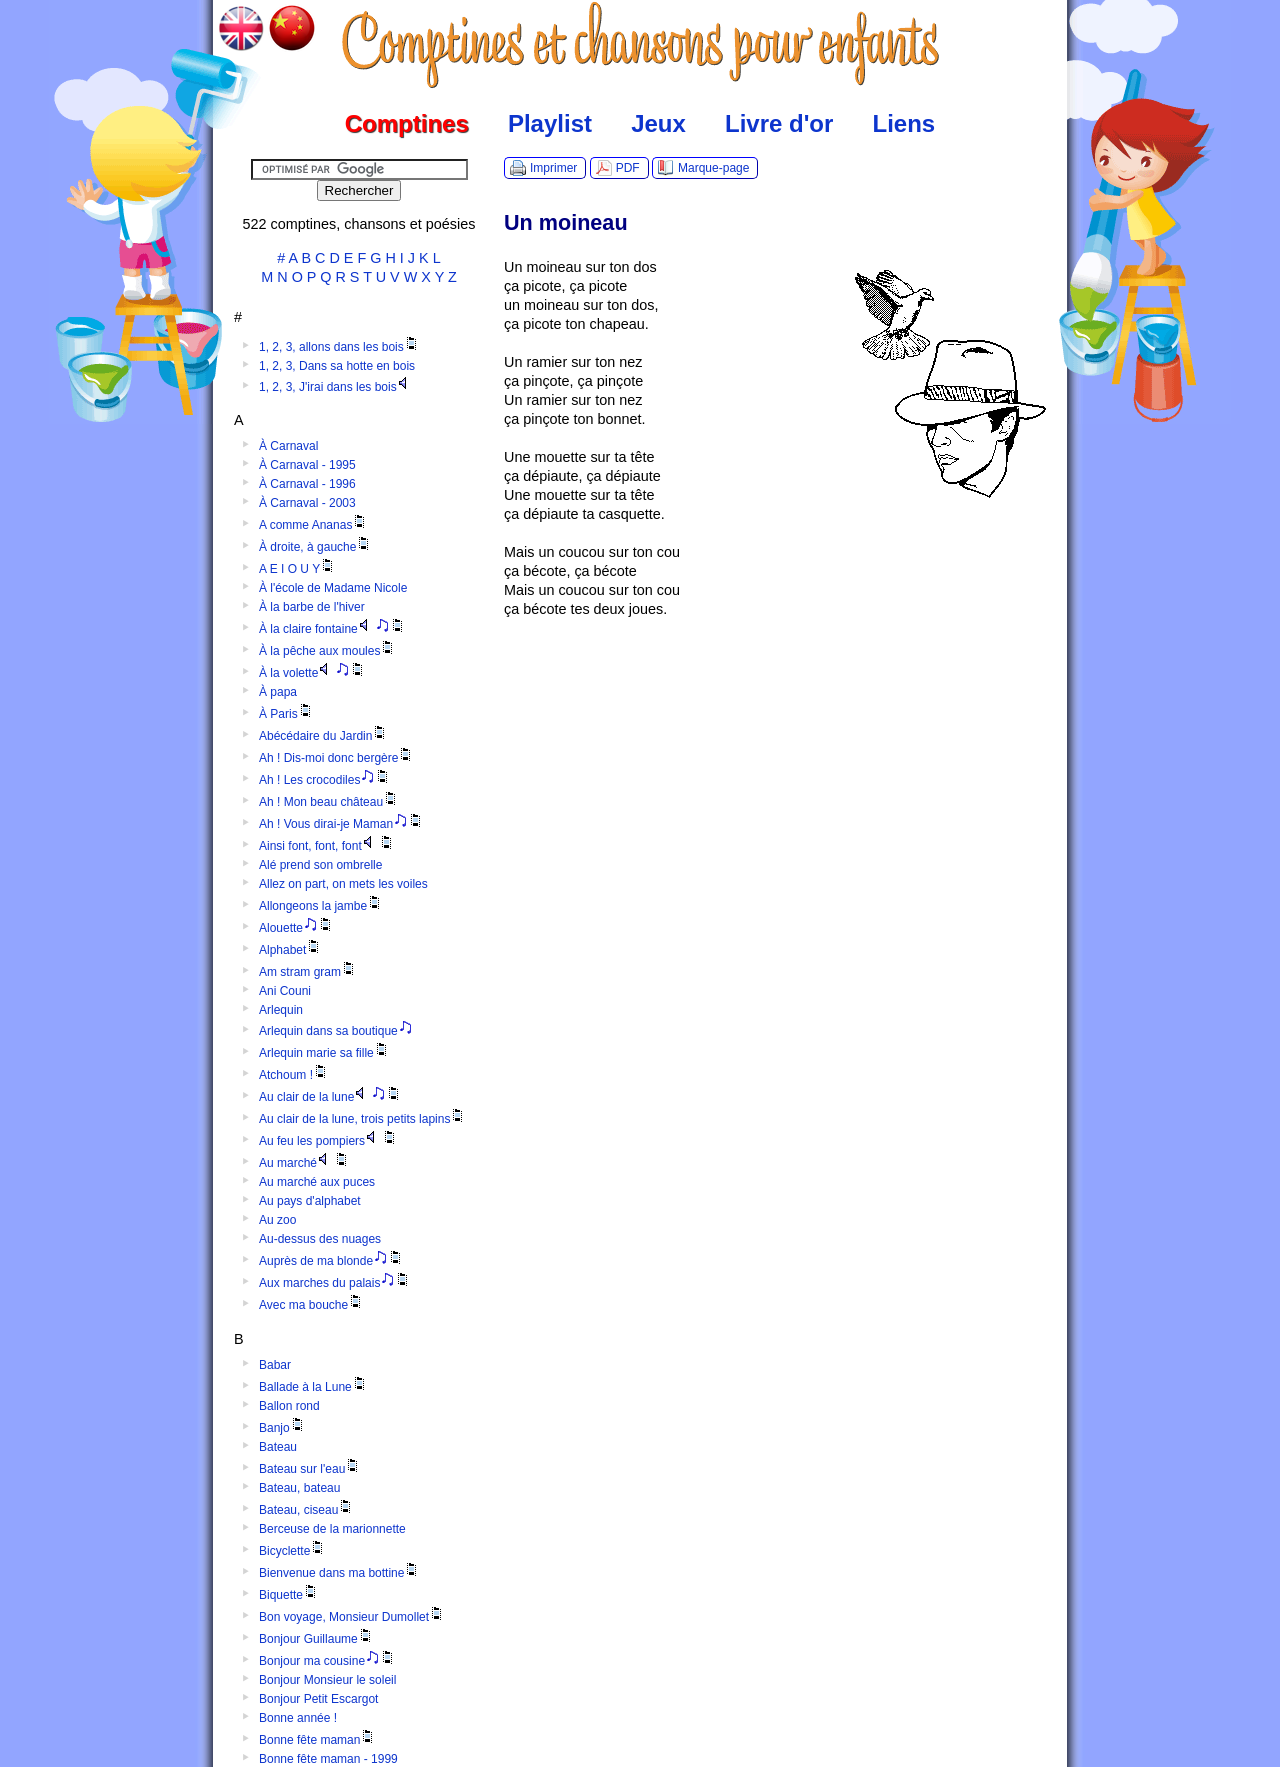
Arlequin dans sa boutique (336, 1031)
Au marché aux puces (317, 1182)
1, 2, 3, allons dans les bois (339, 347)
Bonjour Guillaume (316, 1639)
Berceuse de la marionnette (332, 1529)
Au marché (304, 1163)
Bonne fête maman (317, 1740)
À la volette (312, 673)
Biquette (289, 1595)
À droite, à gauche (315, 547)
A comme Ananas (313, 525)
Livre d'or (779, 123)
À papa (278, 692)
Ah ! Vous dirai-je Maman (341, 824)
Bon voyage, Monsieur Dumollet (352, 1617)
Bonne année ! (298, 1718)
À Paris (286, 714)
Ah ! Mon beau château (329, 802)
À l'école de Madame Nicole (333, 588)
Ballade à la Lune (313, 1387)
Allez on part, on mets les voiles (343, 884)
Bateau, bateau (299, 1488)
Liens (904, 123)
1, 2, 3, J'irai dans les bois (336, 387)
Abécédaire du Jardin (323, 736)
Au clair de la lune (330, 1097)
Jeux (658, 123)
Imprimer (553, 168)
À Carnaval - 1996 (307, 484)
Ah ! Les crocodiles (325, 780)
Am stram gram (308, 972)
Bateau (278, 1447)
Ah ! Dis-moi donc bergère (336, 758)
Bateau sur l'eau (310, 1469)
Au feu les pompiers (328, 1141)
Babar (275, 1365)
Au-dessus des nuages (320, 1239)
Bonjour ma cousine (327, 1661)
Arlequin (281, 1010)
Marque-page (713, 168)
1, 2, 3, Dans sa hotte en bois (337, 366)
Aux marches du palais (335, 1283)
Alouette (296, 928)
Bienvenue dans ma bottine (339, 1573)
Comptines (407, 123)
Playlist (550, 123)
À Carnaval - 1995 (307, 465)
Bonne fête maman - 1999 (328, 1759)
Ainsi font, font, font (327, 846)
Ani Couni (285, 991)
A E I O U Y (297, 569)
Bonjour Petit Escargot (318, 1699)
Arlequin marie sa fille (324, 1053)
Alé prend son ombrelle (320, 865)
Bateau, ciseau (306, 1510)
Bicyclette (292, 1551)
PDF (628, 168)
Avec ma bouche (311, 1305)
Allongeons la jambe (321, 906)
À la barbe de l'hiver (312, 607)
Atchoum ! (294, 1075)
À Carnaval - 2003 (307, 503)
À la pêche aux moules (327, 651)
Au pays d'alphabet (310, 1201)
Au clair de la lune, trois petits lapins (362, 1119)
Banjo (282, 1428)
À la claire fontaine (332, 629)
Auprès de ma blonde (331, 1261)
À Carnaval (288, 446)
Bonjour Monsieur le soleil (327, 1680)
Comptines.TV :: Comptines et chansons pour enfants (640, 45)
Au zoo (277, 1220)
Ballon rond (289, 1406)
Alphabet (290, 950)
